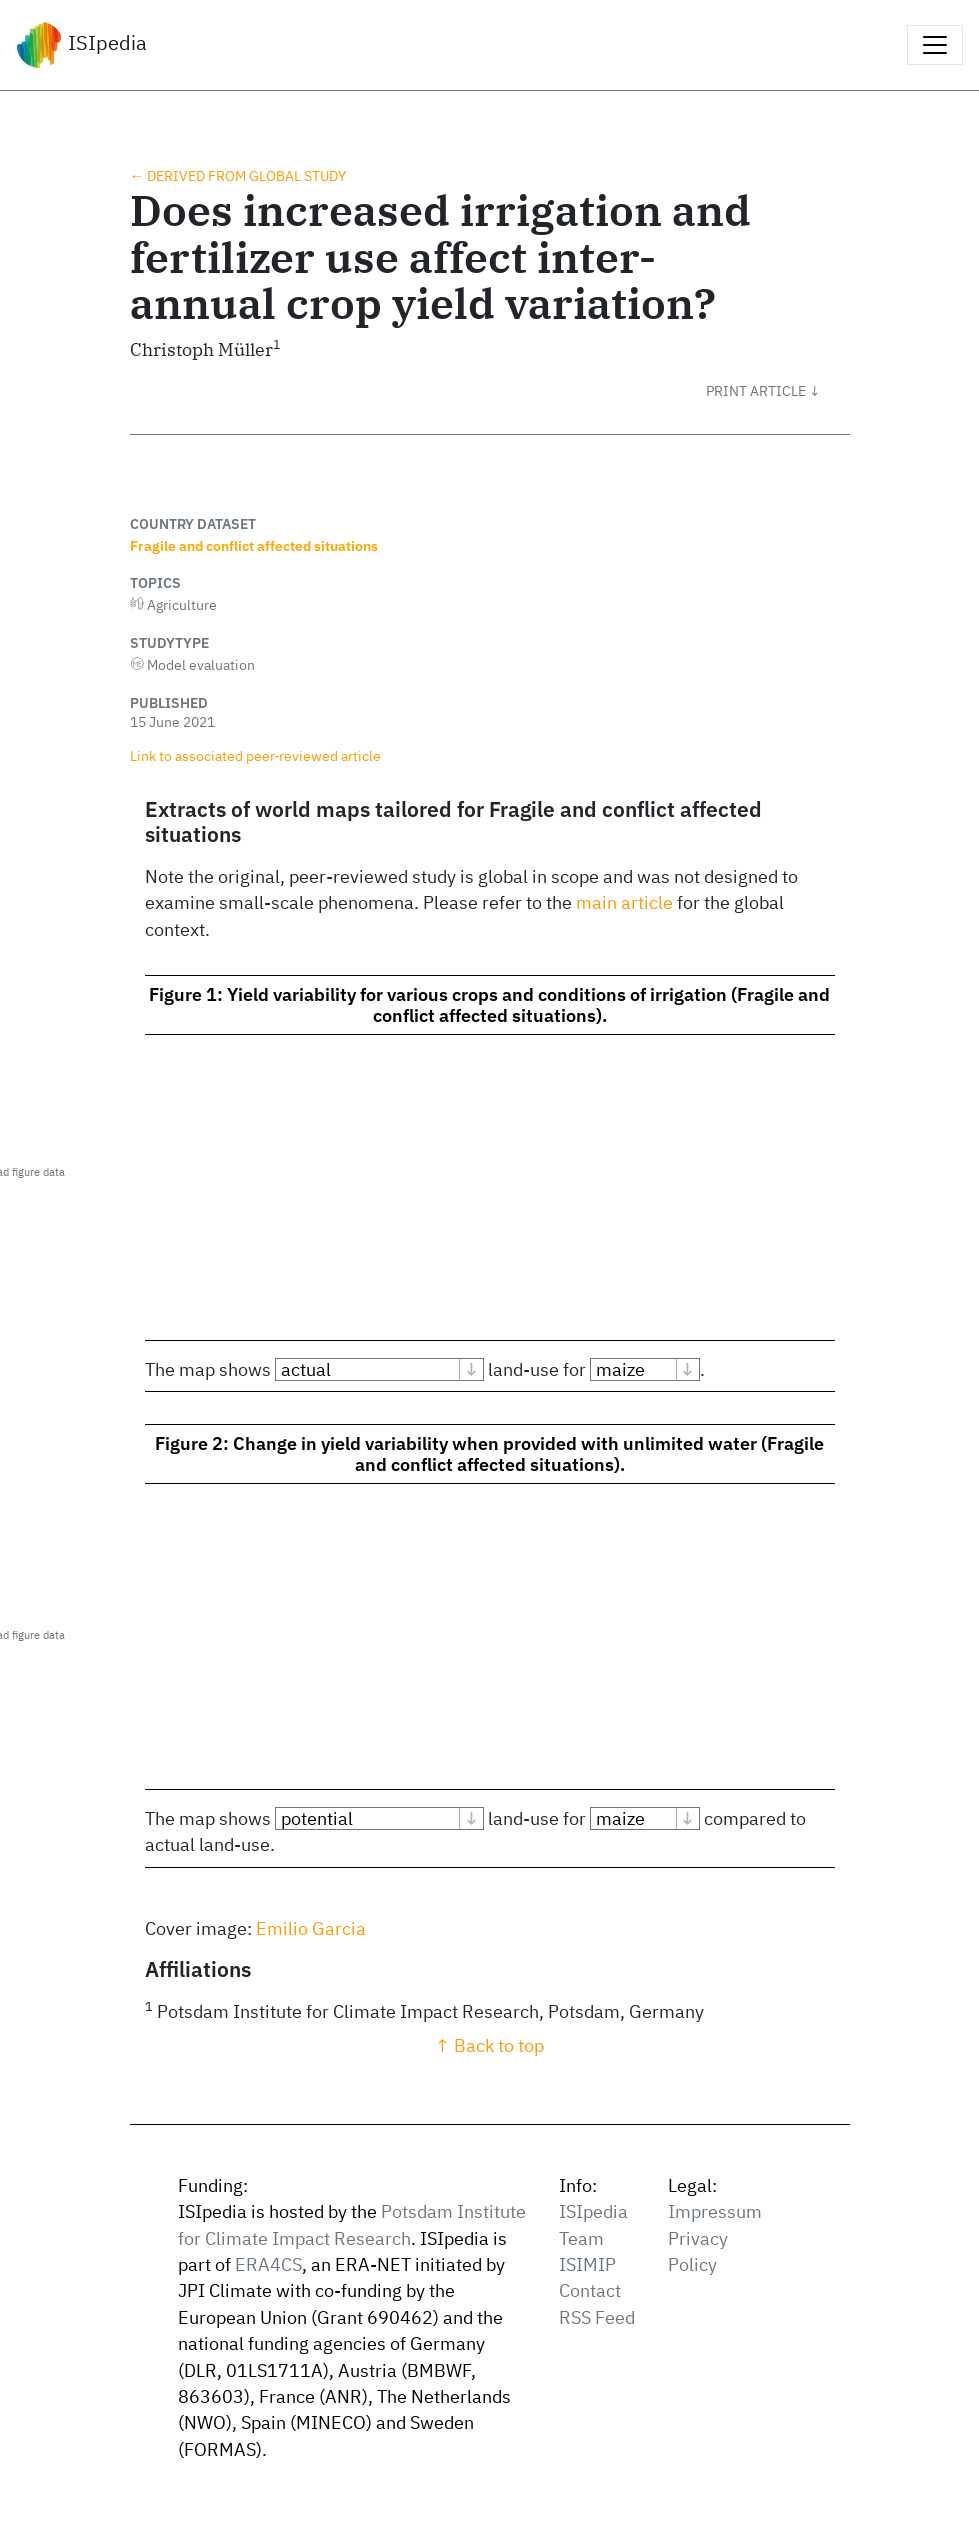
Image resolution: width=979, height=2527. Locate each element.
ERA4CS (268, 2264)
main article (624, 902)
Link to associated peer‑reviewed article (256, 755)
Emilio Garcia (311, 1928)
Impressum (715, 2211)
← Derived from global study (238, 175)
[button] (778, 391)
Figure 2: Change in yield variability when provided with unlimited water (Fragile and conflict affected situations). (489, 1454)
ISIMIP (587, 2264)
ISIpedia (81, 45)
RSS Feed (597, 2317)
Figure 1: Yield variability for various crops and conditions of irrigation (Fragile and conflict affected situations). (489, 1005)
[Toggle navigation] (935, 45)
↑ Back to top (489, 2045)
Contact (590, 2290)
